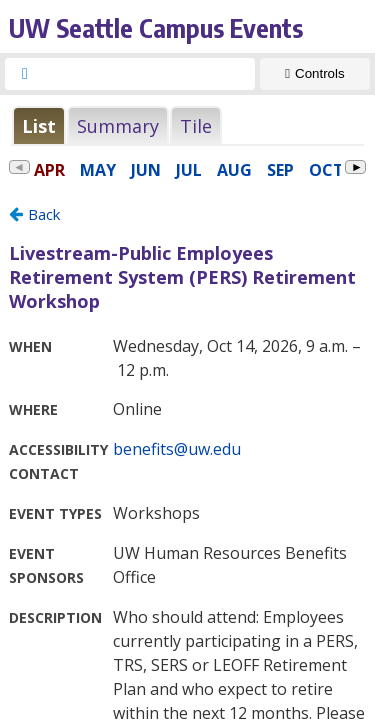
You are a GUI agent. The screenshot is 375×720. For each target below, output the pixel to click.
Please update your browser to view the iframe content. (187, 125)
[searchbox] (148, 74)
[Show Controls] (315, 74)
